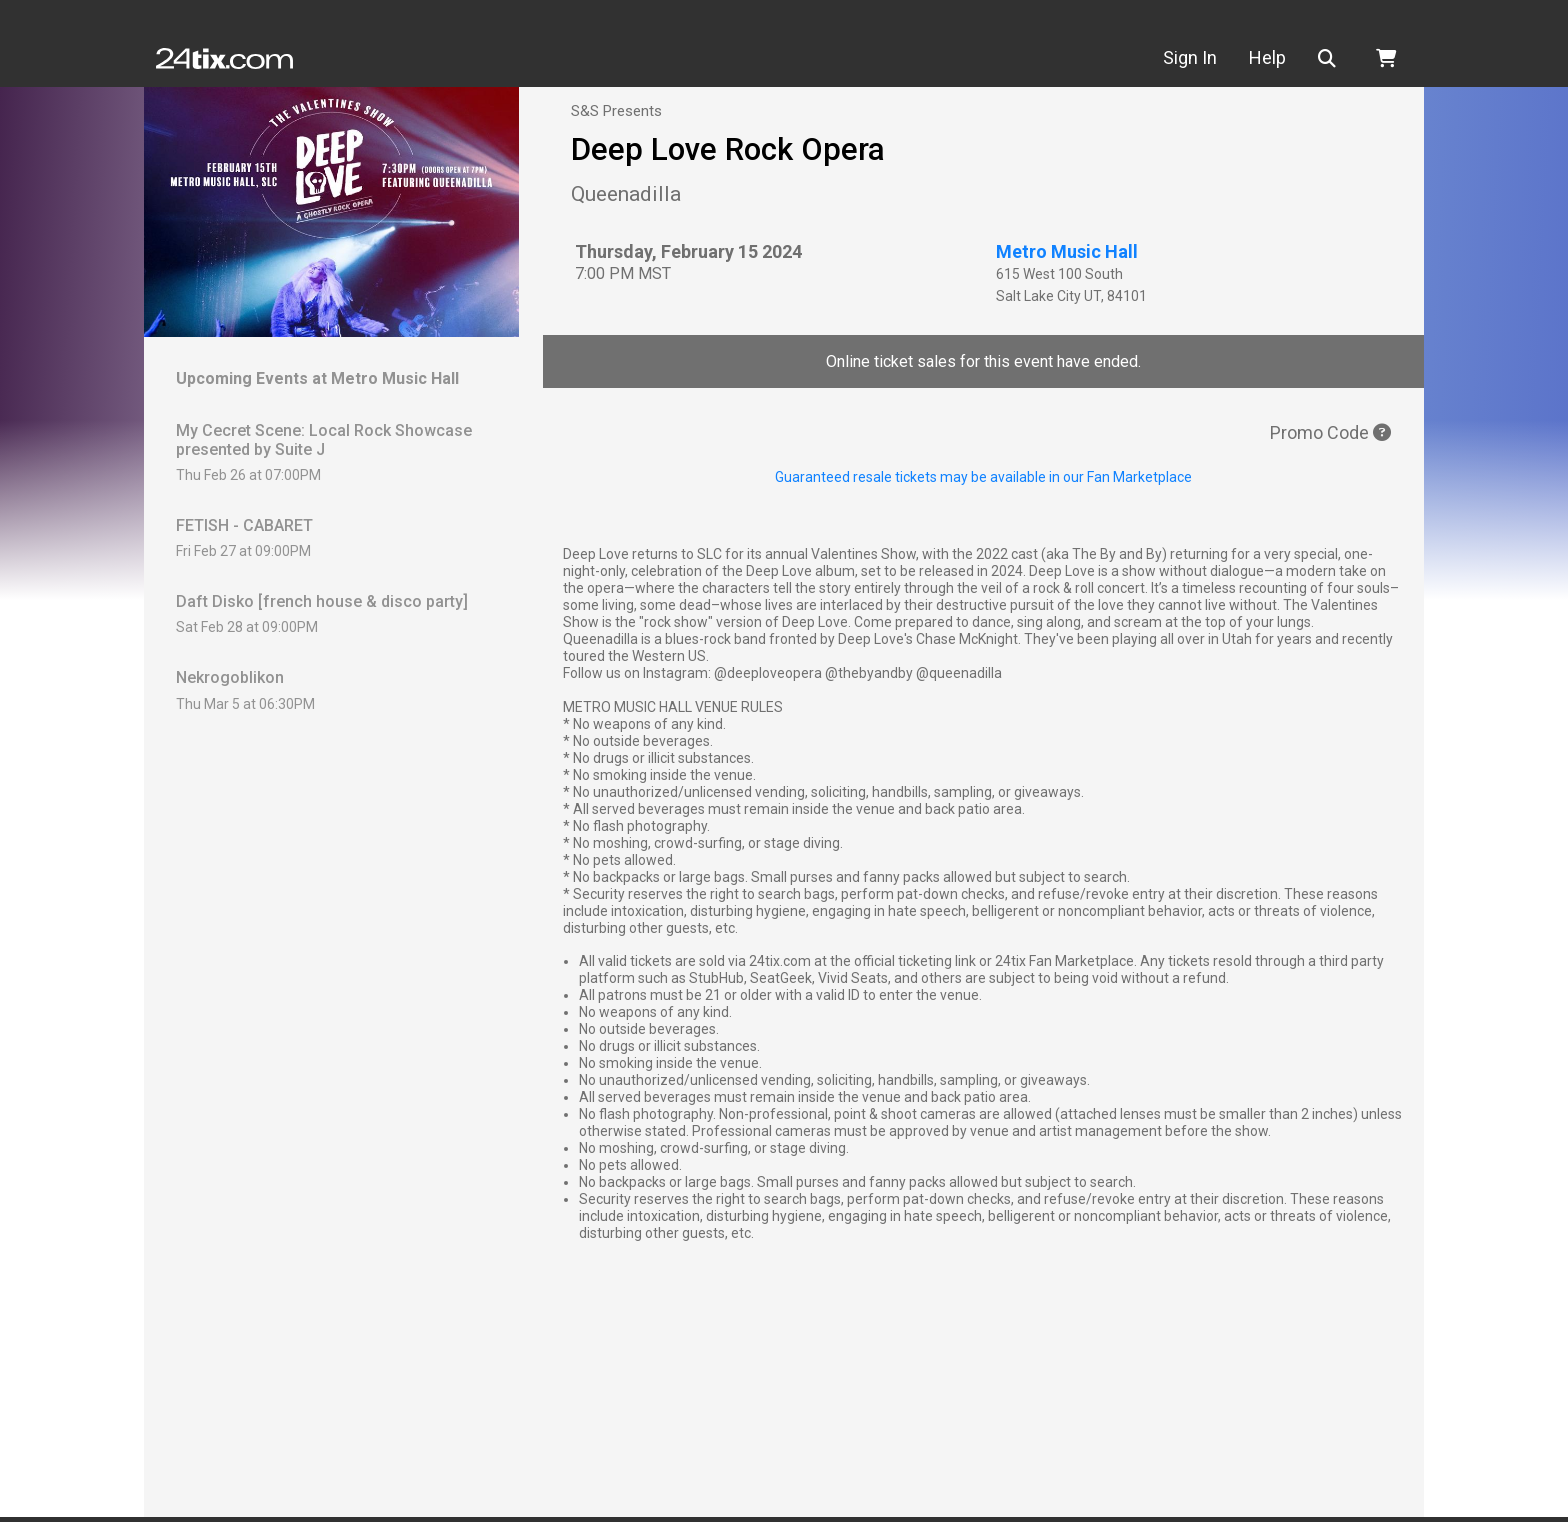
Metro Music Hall (1067, 251)
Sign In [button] (1190, 57)
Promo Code (1330, 432)
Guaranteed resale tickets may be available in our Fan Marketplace (983, 477)
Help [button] (1267, 57)
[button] (1331, 58)
